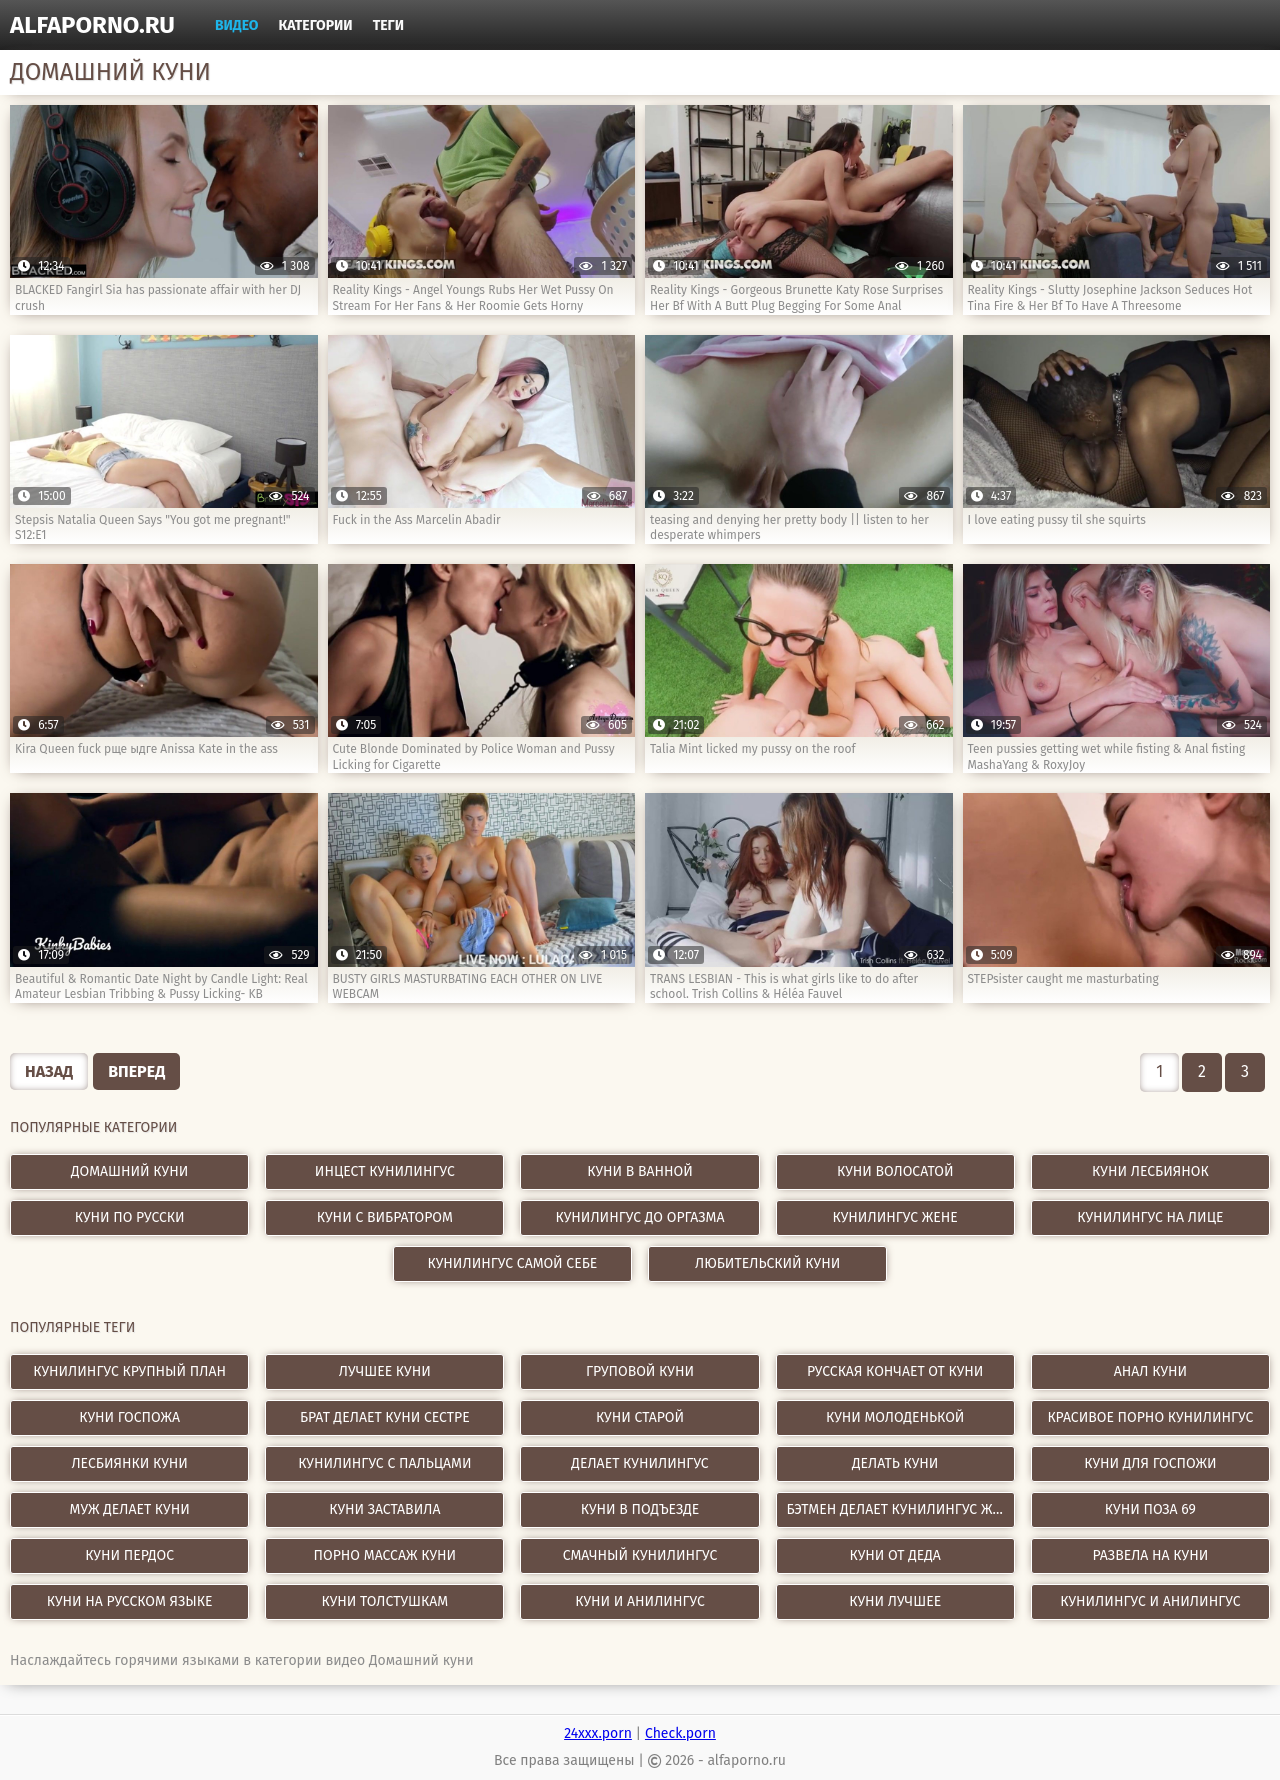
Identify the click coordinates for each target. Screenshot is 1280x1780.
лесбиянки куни (129, 1463)
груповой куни (640, 1371)
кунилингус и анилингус (1150, 1601)
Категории (316, 25)
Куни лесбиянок (1150, 1171)
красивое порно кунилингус (1150, 1417)
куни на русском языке (130, 1601)
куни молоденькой (895, 1417)
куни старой (640, 1417)
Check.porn (680, 1733)
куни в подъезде (640, 1509)
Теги (388, 25)
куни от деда (894, 1555)
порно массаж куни (385, 1555)
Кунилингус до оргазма (640, 1217)
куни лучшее (895, 1601)
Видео (237, 25)
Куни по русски (130, 1217)
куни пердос (129, 1555)
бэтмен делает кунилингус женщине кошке (901, 1509)
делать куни (895, 1463)
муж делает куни (129, 1509)
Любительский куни (767, 1263)
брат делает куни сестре (385, 1417)
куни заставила (384, 1509)
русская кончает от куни (895, 1371)
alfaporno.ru (92, 25)
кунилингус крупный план (129, 1371)
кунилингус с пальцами (384, 1463)
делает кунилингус (639, 1463)
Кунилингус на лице (1150, 1217)
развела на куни (1151, 1555)
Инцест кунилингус (385, 1171)
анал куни (1150, 1371)
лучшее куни (385, 1371)
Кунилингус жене (895, 1217)
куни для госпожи (1150, 1463)
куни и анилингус (640, 1601)
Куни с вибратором (385, 1217)
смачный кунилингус (640, 1555)
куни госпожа (129, 1417)
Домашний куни (129, 1171)
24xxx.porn (598, 1733)
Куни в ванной (640, 1171)
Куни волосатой (895, 1171)
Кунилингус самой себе (513, 1263)
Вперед (136, 1071)
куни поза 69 (1150, 1509)
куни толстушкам (385, 1601)
